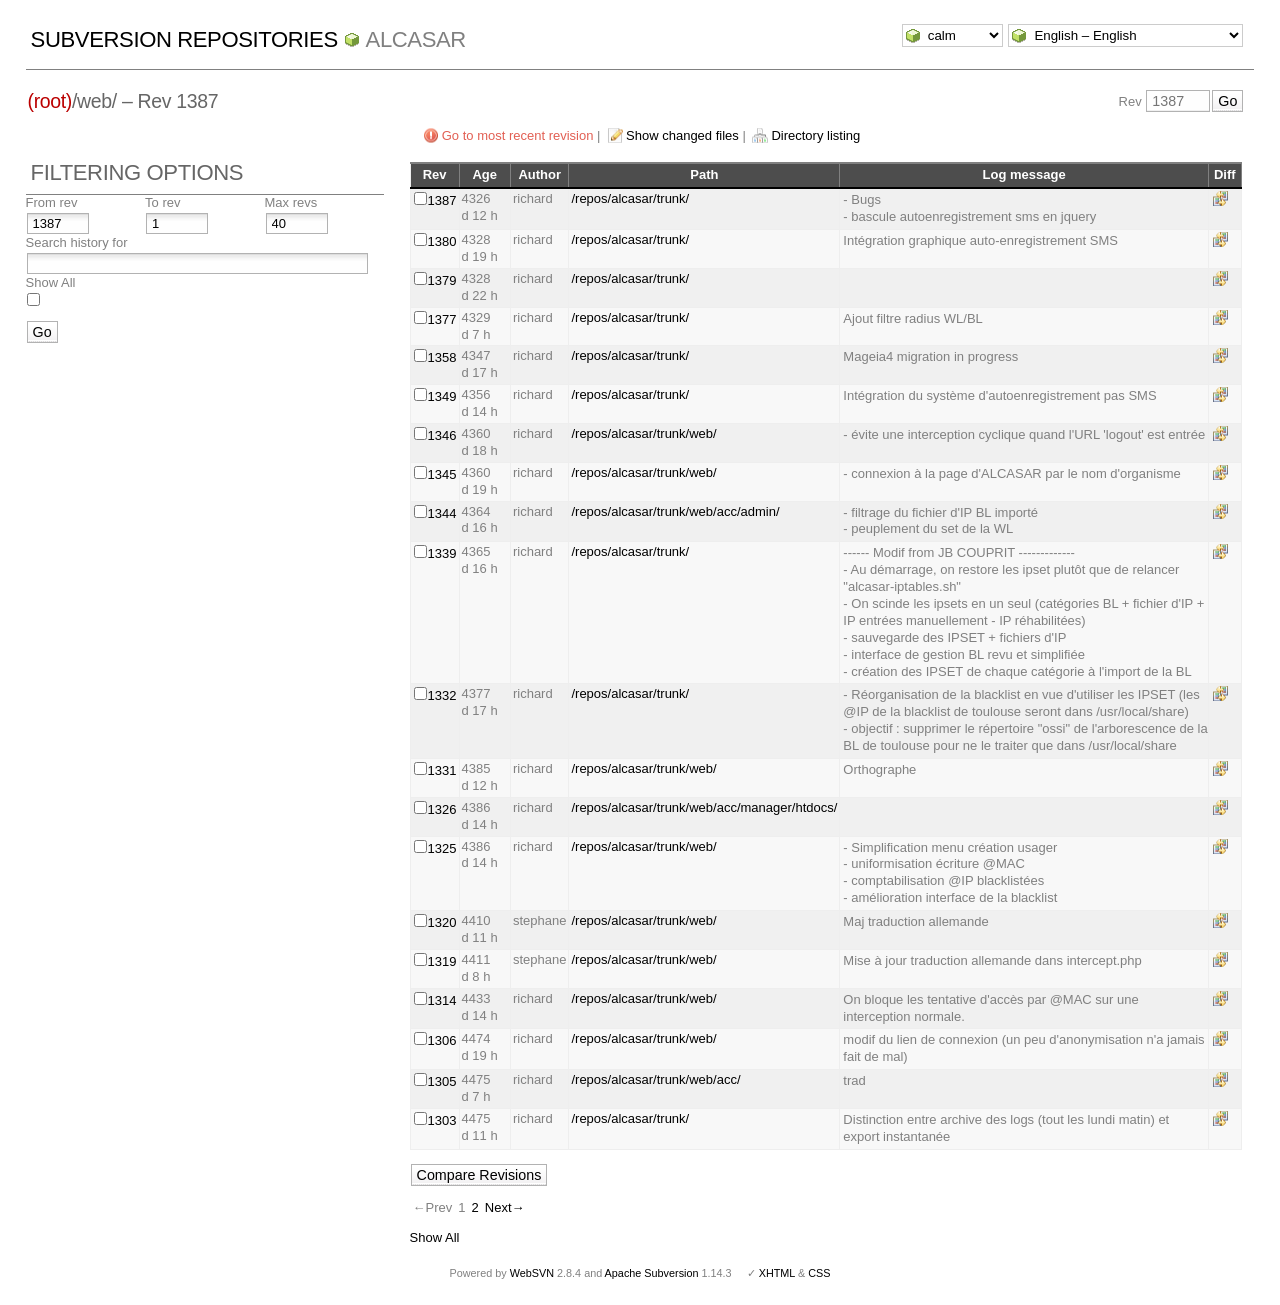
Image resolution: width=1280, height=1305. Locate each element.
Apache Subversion (652, 1273)
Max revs (291, 202)
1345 (442, 474)
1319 (442, 961)
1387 (442, 200)
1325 (442, 848)
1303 (442, 1120)
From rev (52, 202)
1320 (442, 922)
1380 (442, 241)
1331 (442, 770)
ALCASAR (416, 39)
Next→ (505, 1207)
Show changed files (682, 135)
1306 (442, 1040)
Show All (51, 282)
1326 (442, 809)
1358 (442, 357)
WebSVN (532, 1273)
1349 (442, 396)
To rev (162, 202)
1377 (442, 319)
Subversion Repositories (184, 39)
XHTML (777, 1273)
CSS (819, 1273)
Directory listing (815, 135)
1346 (442, 435)
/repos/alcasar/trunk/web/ (643, 433)
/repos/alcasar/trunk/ (630, 198)
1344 (442, 513)
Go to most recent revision (518, 135)
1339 (442, 553)
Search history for (77, 242)
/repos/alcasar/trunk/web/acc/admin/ (675, 511)
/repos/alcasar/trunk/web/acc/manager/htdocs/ (704, 807)
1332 (442, 695)
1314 (442, 1000)
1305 (442, 1081)
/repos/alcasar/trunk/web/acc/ (655, 1079)
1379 (442, 280)
